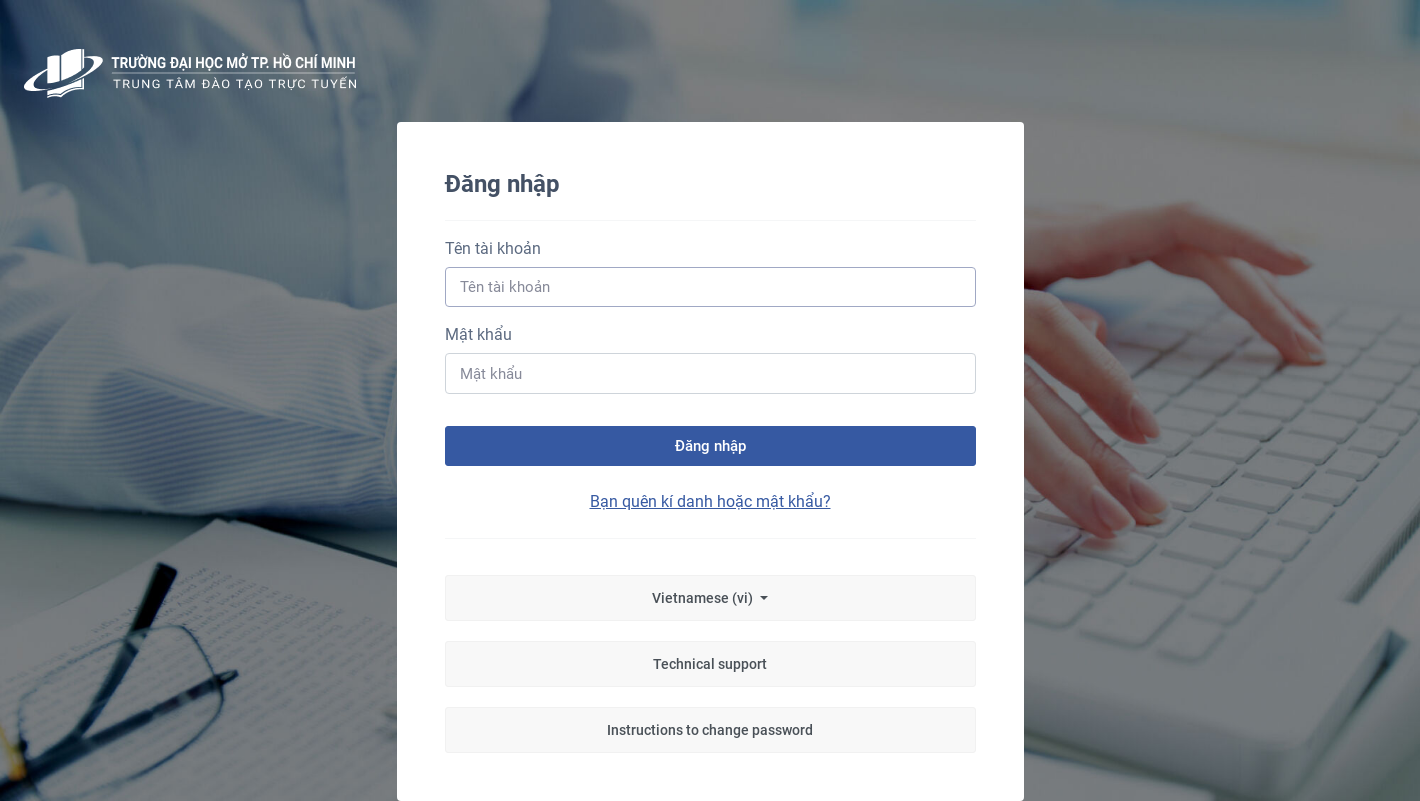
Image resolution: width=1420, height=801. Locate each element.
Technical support (710, 664)
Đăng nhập (710, 446)
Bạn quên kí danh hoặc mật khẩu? (710, 501)
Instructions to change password (710, 730)
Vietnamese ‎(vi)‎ (704, 598)
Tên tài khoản (493, 248)
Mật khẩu (478, 334)
